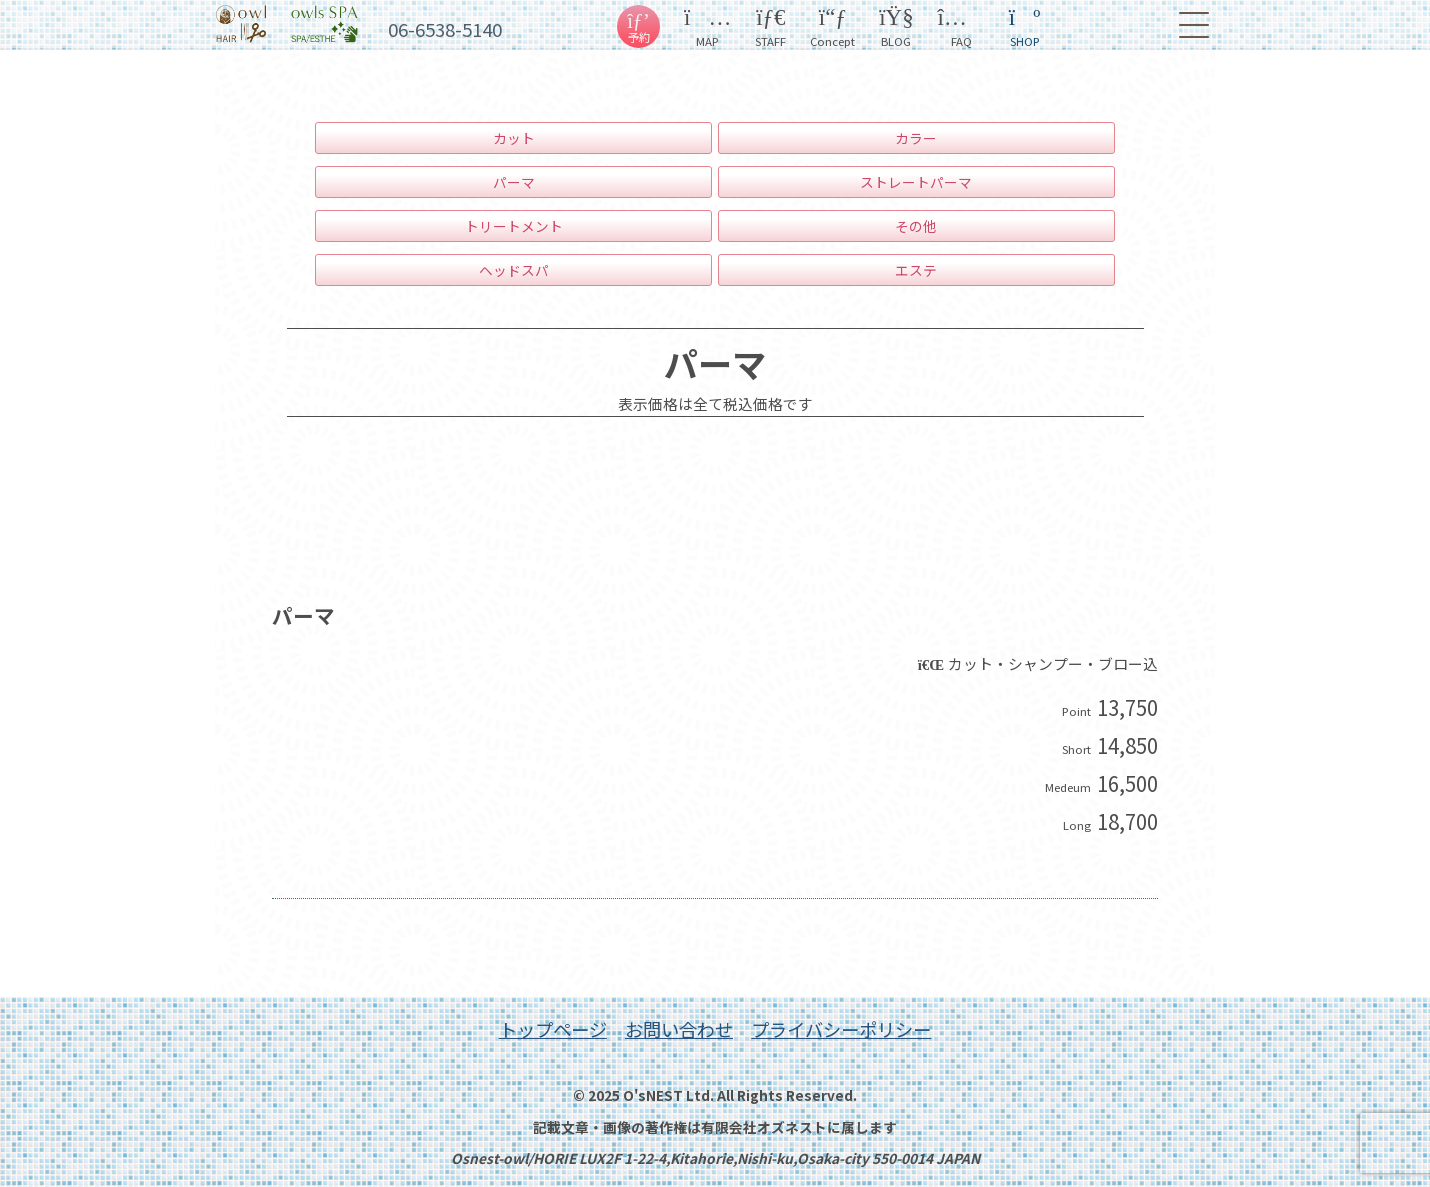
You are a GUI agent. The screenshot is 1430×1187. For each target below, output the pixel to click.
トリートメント (514, 226)
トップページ (553, 1029)
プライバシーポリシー (841, 1029)
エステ (916, 270)
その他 (916, 226)
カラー (916, 138)
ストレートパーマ (916, 182)
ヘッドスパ (514, 270)
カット (514, 138)
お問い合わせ (679, 1029)
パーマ (514, 182)
